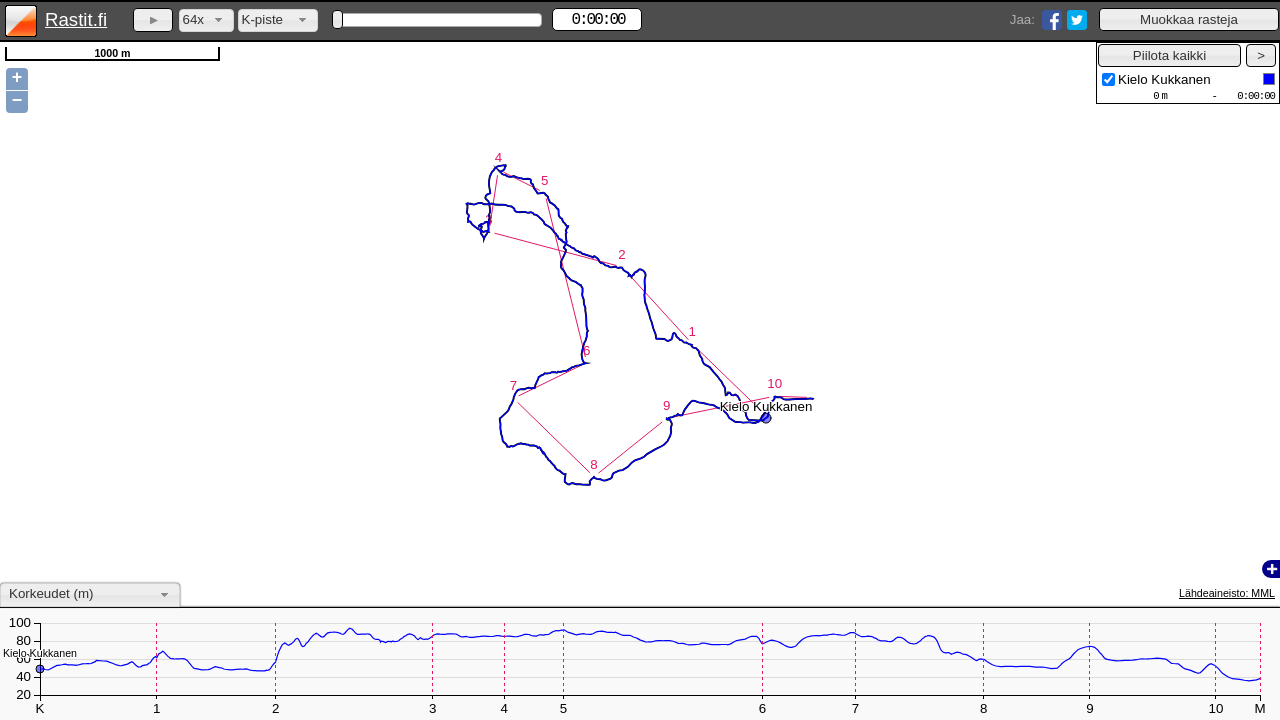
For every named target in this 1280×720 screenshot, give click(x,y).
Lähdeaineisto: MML (1227, 593)
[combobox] (206, 20)
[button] (1189, 19)
